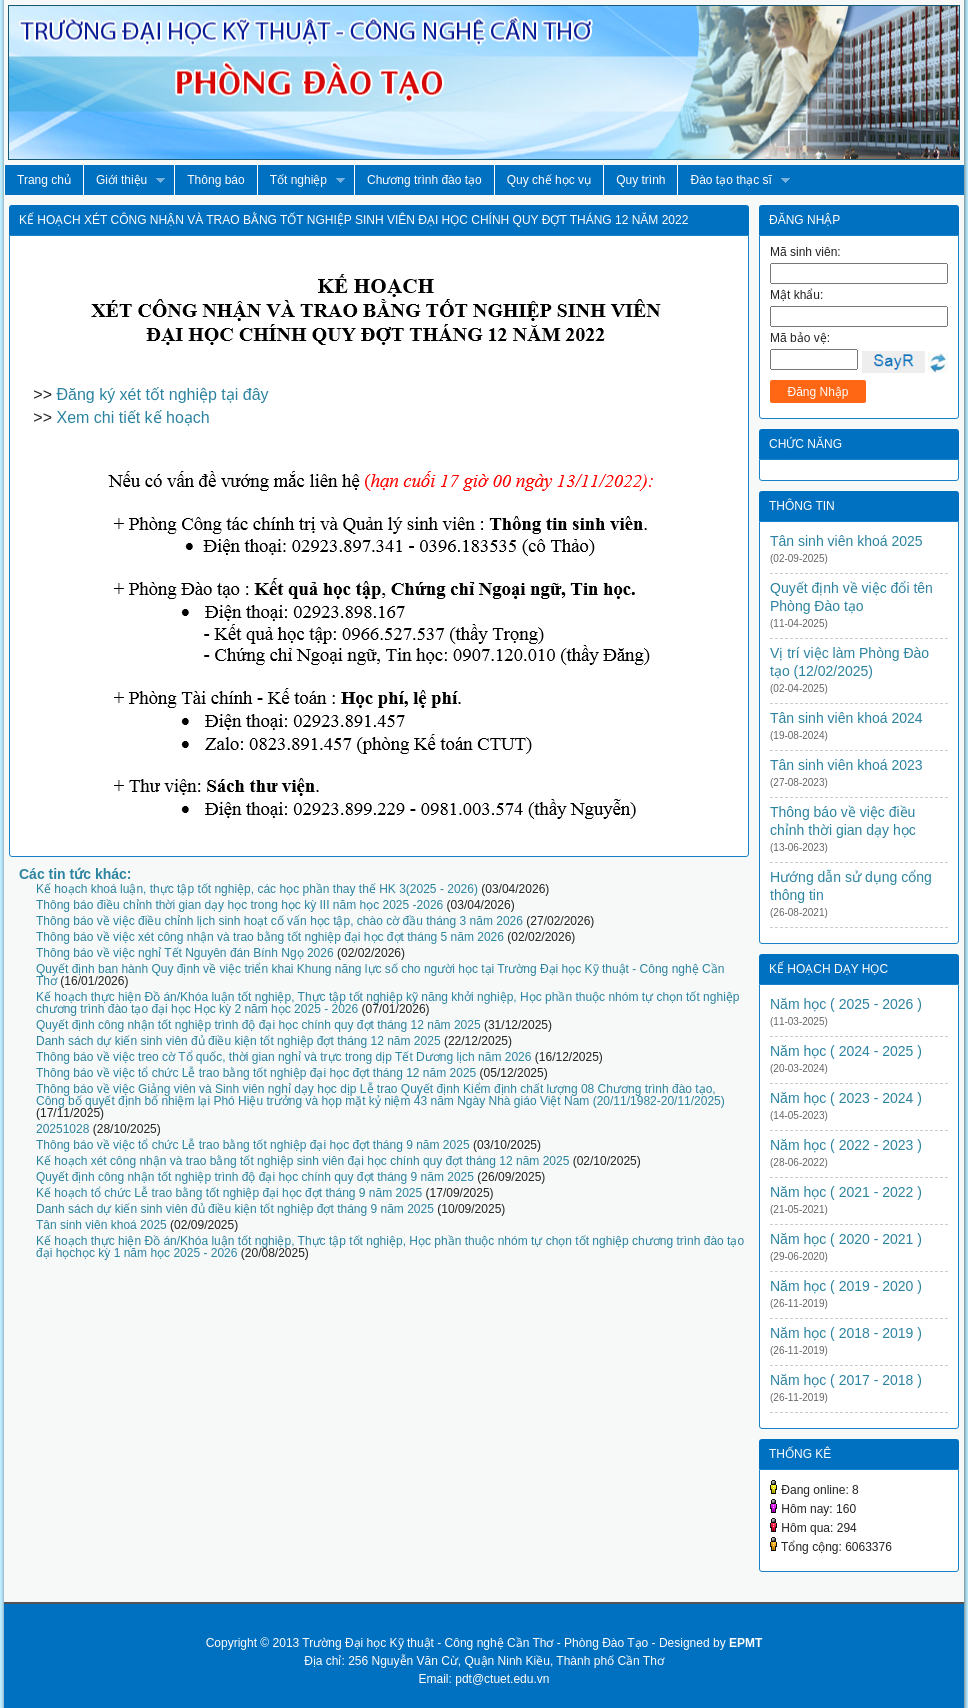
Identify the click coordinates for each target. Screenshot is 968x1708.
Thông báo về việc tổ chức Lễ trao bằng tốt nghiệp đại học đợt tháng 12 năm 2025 (256, 1073)
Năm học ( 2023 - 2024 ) (846, 1098)
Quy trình (640, 180)
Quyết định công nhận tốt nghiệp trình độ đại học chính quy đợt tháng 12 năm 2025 (258, 1025)
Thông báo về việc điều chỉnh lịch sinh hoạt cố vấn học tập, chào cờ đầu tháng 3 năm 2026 (279, 921)
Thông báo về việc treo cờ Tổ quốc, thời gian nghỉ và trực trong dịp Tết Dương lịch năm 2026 (283, 1057)
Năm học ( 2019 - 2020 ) (846, 1286)
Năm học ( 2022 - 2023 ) (846, 1145)
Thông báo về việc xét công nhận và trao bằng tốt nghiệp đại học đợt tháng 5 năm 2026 (270, 937)
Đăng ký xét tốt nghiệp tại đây (162, 394)
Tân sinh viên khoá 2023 (846, 765)
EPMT (745, 1643)
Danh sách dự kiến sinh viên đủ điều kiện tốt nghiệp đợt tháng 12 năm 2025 (238, 1041)
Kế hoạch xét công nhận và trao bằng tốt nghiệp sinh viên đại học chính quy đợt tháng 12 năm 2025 (302, 1161)
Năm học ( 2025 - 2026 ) (846, 1004)
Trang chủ (44, 180)
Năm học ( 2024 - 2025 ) (846, 1051)
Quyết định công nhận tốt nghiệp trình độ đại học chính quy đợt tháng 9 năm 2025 (255, 1177)
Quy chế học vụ (549, 180)
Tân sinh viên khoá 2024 (846, 718)
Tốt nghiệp (301, 180)
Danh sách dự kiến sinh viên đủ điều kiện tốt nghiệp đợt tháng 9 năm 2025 (235, 1209)
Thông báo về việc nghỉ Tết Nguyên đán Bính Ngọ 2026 (185, 953)
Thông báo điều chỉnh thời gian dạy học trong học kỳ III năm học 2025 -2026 (239, 905)
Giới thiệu (124, 180)
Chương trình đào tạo (424, 180)
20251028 (62, 1129)
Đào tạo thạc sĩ (733, 180)
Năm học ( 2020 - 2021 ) (846, 1239)
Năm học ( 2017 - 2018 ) (846, 1380)
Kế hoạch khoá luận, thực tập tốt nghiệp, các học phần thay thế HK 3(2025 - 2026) (257, 889)
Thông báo (215, 180)
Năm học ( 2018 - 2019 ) (846, 1333)
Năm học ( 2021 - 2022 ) (846, 1192)
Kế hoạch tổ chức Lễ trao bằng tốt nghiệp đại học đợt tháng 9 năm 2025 (229, 1193)
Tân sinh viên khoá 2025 (101, 1225)
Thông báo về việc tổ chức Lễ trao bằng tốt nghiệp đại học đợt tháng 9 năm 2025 (253, 1145)
